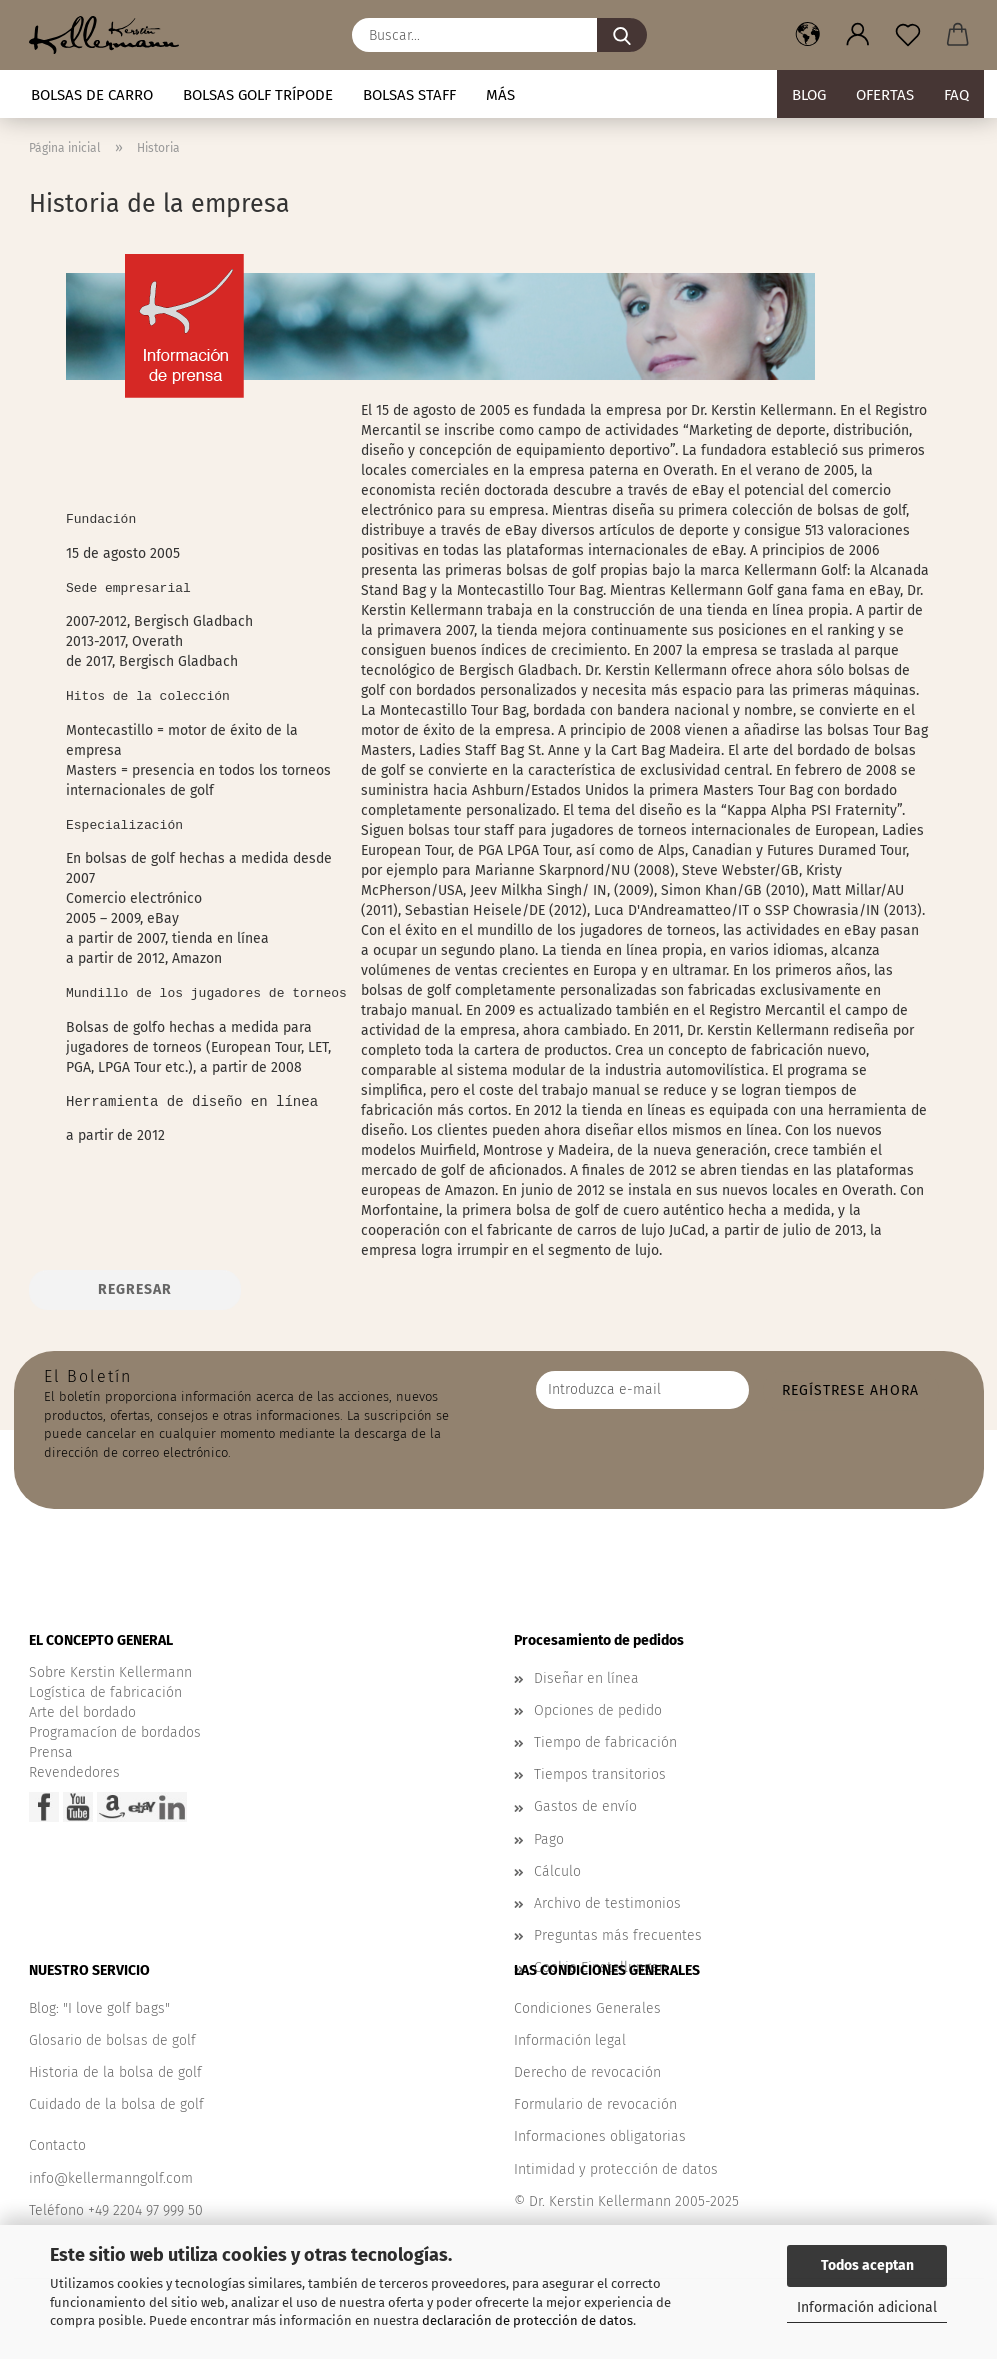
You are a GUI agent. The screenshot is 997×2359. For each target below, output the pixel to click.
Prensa (51, 1752)
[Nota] (908, 35)
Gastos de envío (585, 1806)
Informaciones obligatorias (600, 2136)
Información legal (570, 2040)
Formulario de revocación (595, 2104)
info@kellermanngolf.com (111, 2178)
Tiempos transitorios (600, 1774)
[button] (808, 35)
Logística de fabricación (105, 1692)
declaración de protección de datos (527, 2320)
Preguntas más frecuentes (618, 1935)
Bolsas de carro (92, 95)
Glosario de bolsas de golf (112, 2040)
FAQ (956, 95)
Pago (549, 1839)
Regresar (135, 1289)
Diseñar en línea (586, 1678)
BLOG (809, 95)
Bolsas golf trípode (258, 95)
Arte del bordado (82, 1712)
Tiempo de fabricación (605, 1742)
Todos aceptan (867, 2265)
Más (500, 95)
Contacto (57, 2145)
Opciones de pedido (598, 1710)
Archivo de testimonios (607, 1903)
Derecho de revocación (587, 2072)
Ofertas (885, 95)
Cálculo (557, 1871)
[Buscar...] (622, 35)
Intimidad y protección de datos (616, 2169)
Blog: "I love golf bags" (99, 2008)
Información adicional (867, 2307)
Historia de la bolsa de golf (115, 2072)
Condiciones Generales (587, 2008)
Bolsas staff (409, 95)
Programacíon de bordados (115, 1732)
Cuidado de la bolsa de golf (116, 2104)
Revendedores (74, 1772)
